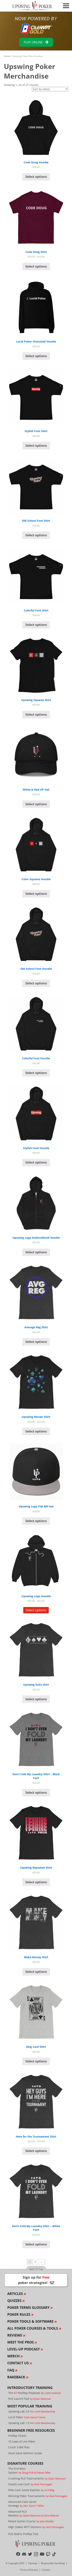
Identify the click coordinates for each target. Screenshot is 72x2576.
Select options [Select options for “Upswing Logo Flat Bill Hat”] (36, 1521)
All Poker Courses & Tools (32, 2328)
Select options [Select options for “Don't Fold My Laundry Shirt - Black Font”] (36, 1792)
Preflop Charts (17, 2435)
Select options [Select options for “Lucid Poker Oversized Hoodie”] (36, 356)
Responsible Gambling (53, 2563)
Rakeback (16, 2377)
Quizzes (14, 2300)
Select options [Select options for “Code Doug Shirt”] (36, 266)
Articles (15, 2293)
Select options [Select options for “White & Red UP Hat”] (36, 804)
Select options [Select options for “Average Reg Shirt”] (36, 1342)
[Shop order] (50, 89)
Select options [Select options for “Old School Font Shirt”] (36, 535)
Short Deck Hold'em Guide (25, 2453)
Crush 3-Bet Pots (19, 2447)
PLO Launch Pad (29, 2399)
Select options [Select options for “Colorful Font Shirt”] (36, 625)
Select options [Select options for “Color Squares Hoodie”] (36, 894)
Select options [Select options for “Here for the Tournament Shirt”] (36, 2151)
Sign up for (36, 2280)
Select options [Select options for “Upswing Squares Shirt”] (36, 714)
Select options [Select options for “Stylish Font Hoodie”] (36, 1162)
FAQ (10, 2370)
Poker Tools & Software (30, 2321)
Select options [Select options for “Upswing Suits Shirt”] (36, 1699)
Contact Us (18, 2363)
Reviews (14, 2335)
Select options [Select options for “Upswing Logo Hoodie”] (36, 1610)
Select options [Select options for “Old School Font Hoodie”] (36, 983)
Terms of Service (29, 2569)
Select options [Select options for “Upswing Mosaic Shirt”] (36, 1431)
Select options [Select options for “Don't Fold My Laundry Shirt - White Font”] (36, 2244)
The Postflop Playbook (34, 2393)
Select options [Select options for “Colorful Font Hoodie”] (36, 1073)
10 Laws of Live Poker (21, 2441)
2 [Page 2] (35, 2262)
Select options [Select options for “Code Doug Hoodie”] (36, 177)
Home (7, 56)
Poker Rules (18, 2314)
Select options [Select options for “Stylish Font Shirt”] (36, 445)
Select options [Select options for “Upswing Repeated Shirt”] (36, 1882)
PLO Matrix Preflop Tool (23, 2534)
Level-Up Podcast (23, 2349)
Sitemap (32, 2563)
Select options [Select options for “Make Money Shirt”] (36, 1972)
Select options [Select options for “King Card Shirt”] (36, 2061)
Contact (46, 2569)
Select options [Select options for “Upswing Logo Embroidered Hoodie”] (36, 1252)
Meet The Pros (20, 2342)
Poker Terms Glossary (28, 2307)
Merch (13, 2356)
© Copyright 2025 (15, 2563)
